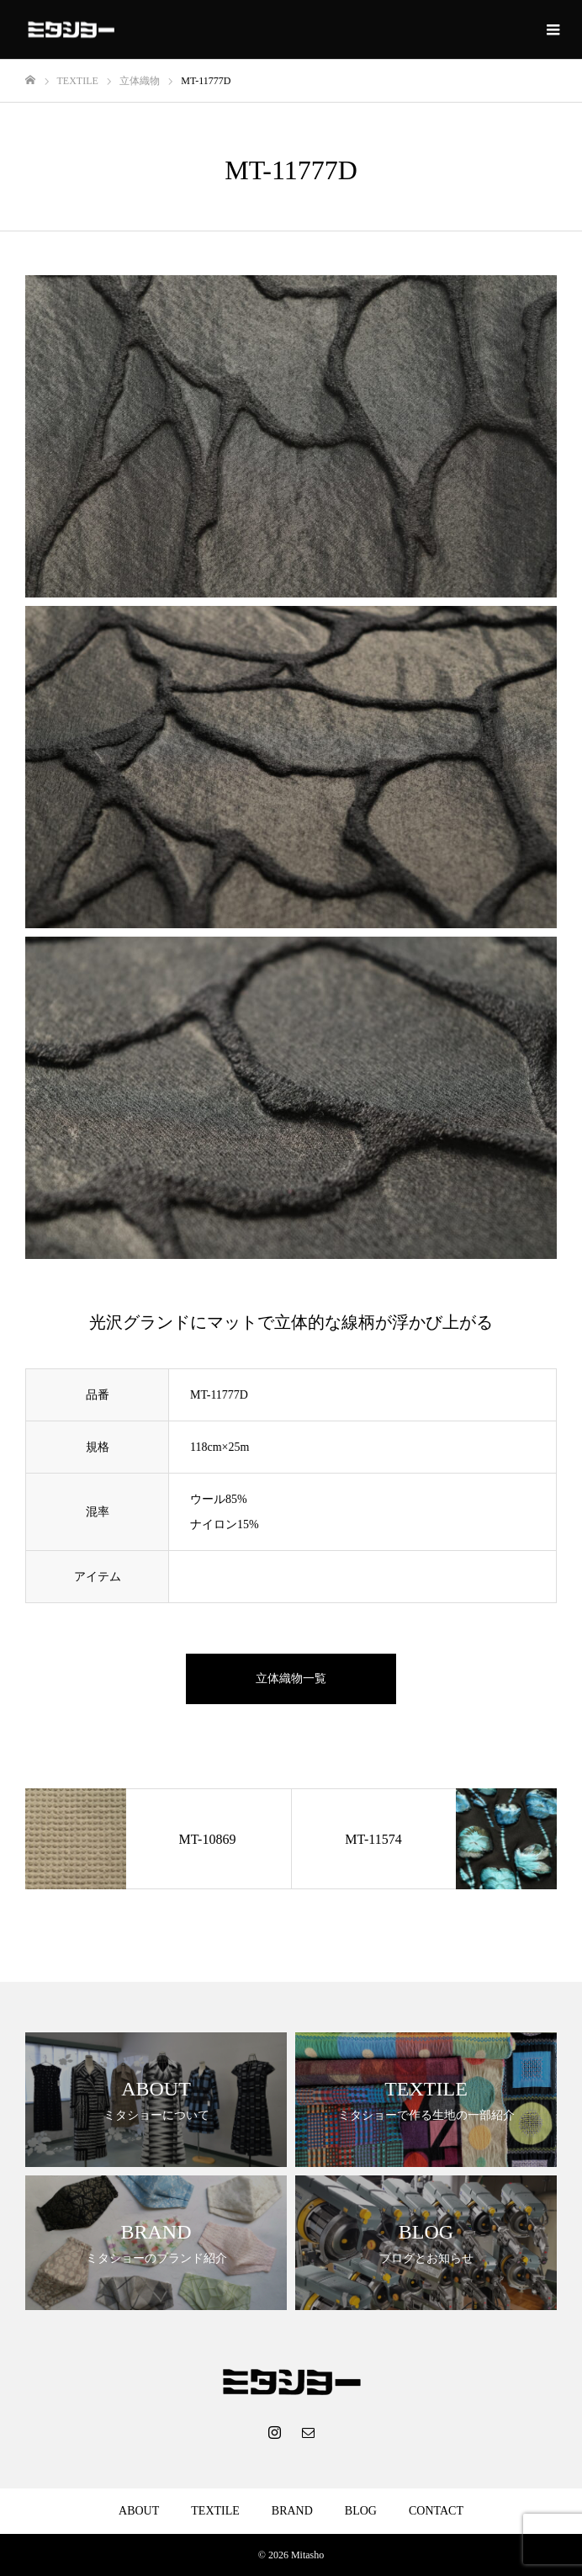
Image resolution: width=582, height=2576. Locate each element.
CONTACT (436, 2510)
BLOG (361, 2510)
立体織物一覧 (291, 1678)
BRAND (292, 2510)
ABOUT (139, 2510)
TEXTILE (215, 2510)
